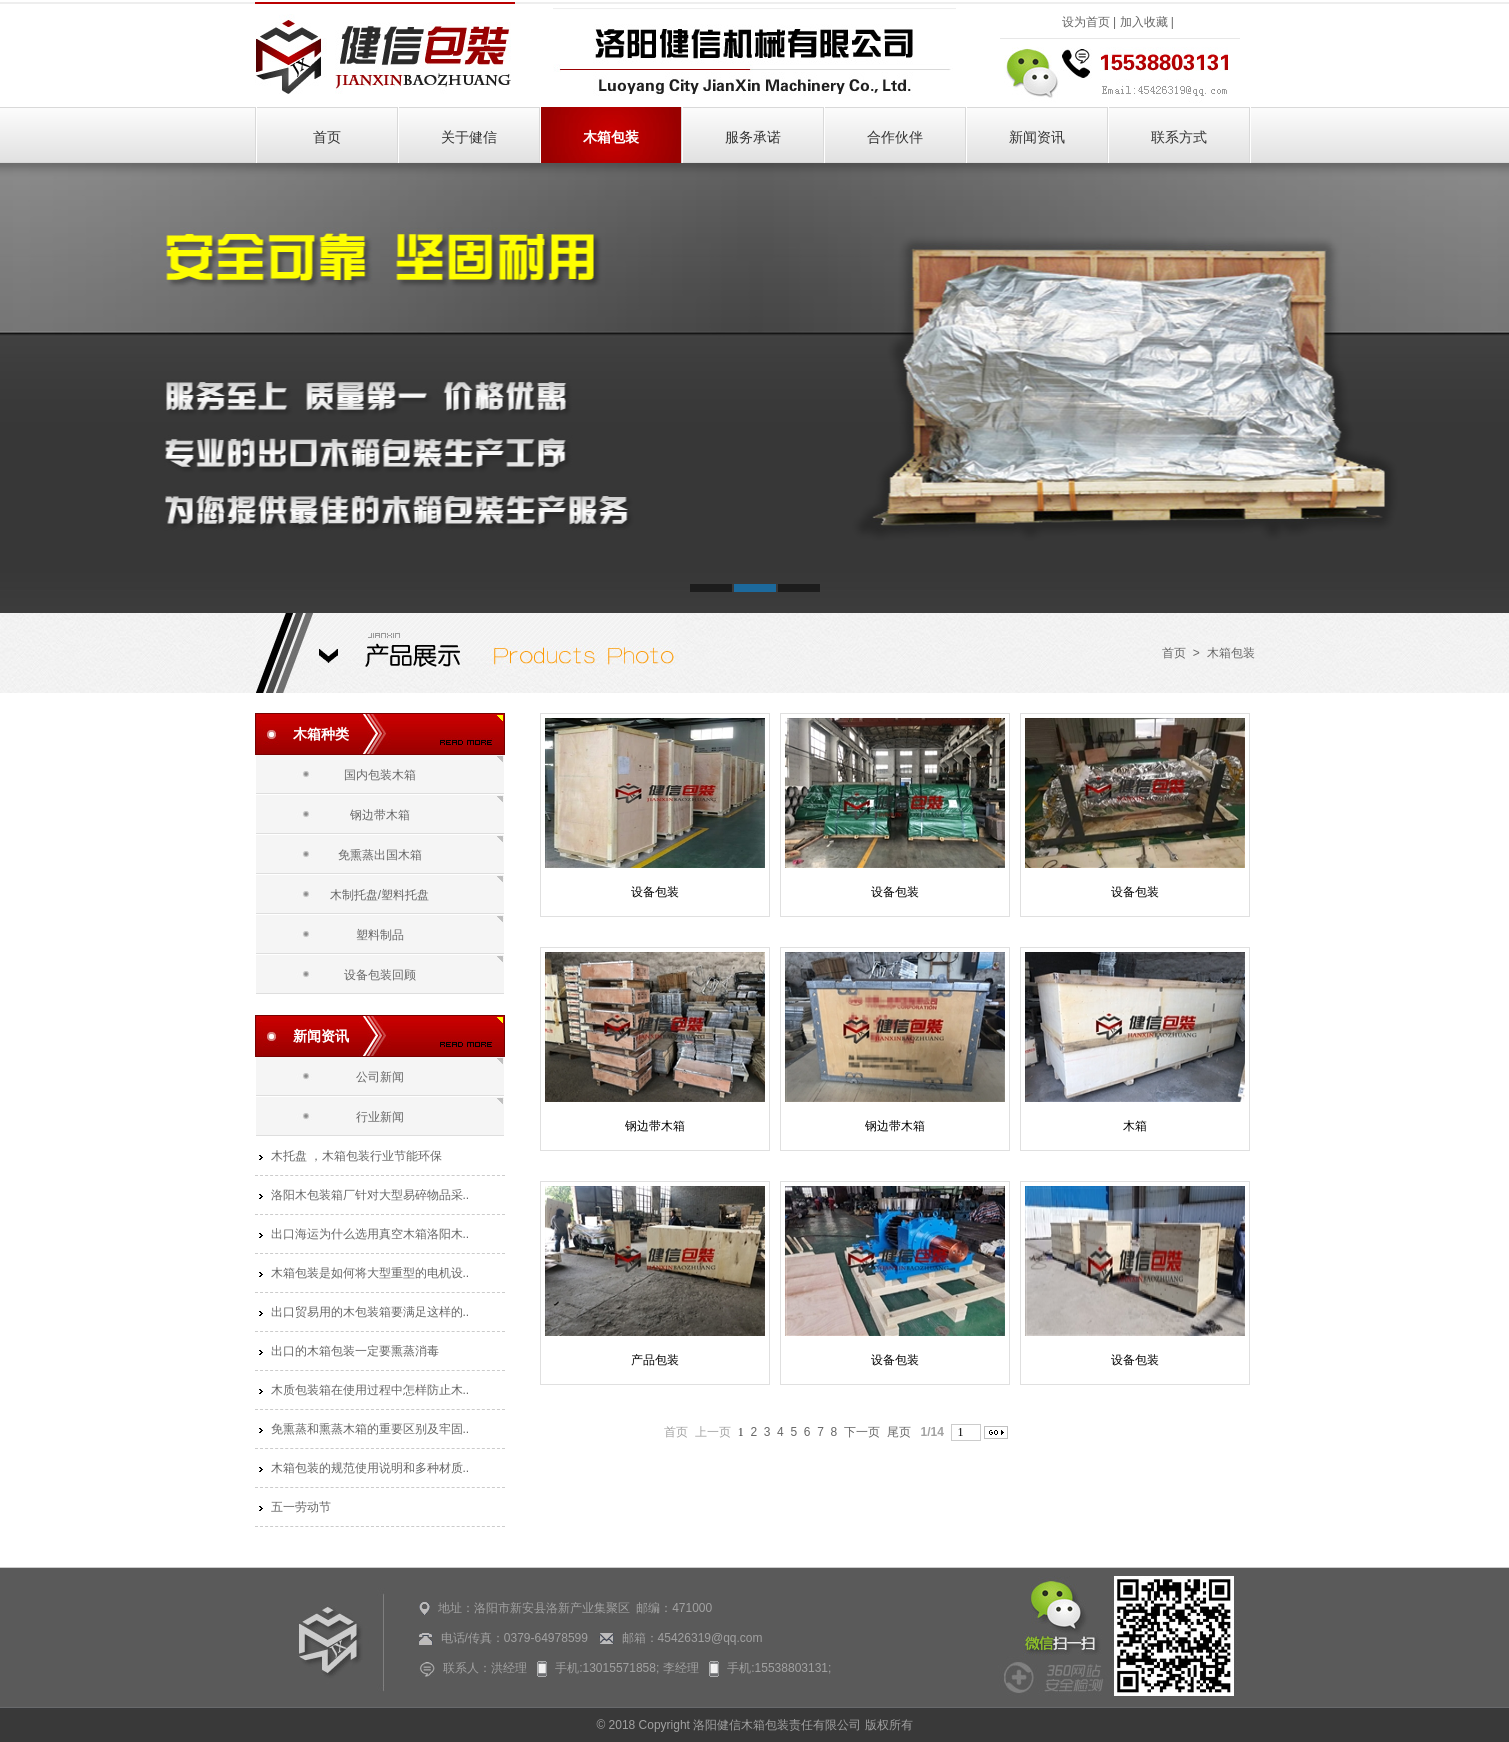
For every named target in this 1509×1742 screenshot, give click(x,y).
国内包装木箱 (380, 775)
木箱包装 (611, 137)
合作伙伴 (895, 137)
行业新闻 (380, 1117)
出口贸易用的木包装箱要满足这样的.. (370, 1312)
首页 (327, 137)
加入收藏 (1144, 22)
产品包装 (655, 1360)
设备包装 (655, 892)
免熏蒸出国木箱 (380, 855)
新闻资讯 (1037, 137)
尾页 (899, 1432)
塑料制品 (380, 935)
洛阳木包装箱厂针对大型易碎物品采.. (370, 1195)
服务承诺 (753, 137)
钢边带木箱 (380, 815)
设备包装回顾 (380, 975)
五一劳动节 (301, 1507)
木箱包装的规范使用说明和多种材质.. (370, 1468)
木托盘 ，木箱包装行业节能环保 (356, 1156)
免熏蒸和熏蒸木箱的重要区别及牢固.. (370, 1429)
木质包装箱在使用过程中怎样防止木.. (370, 1390)
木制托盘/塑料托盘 (379, 895)
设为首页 (1086, 22)
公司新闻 (380, 1077)
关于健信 (469, 137)
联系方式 (1179, 137)
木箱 (1135, 1126)
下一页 (862, 1432)
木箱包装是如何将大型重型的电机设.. (370, 1273)
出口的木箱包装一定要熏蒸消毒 (355, 1351)
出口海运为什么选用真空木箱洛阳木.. (370, 1234)
